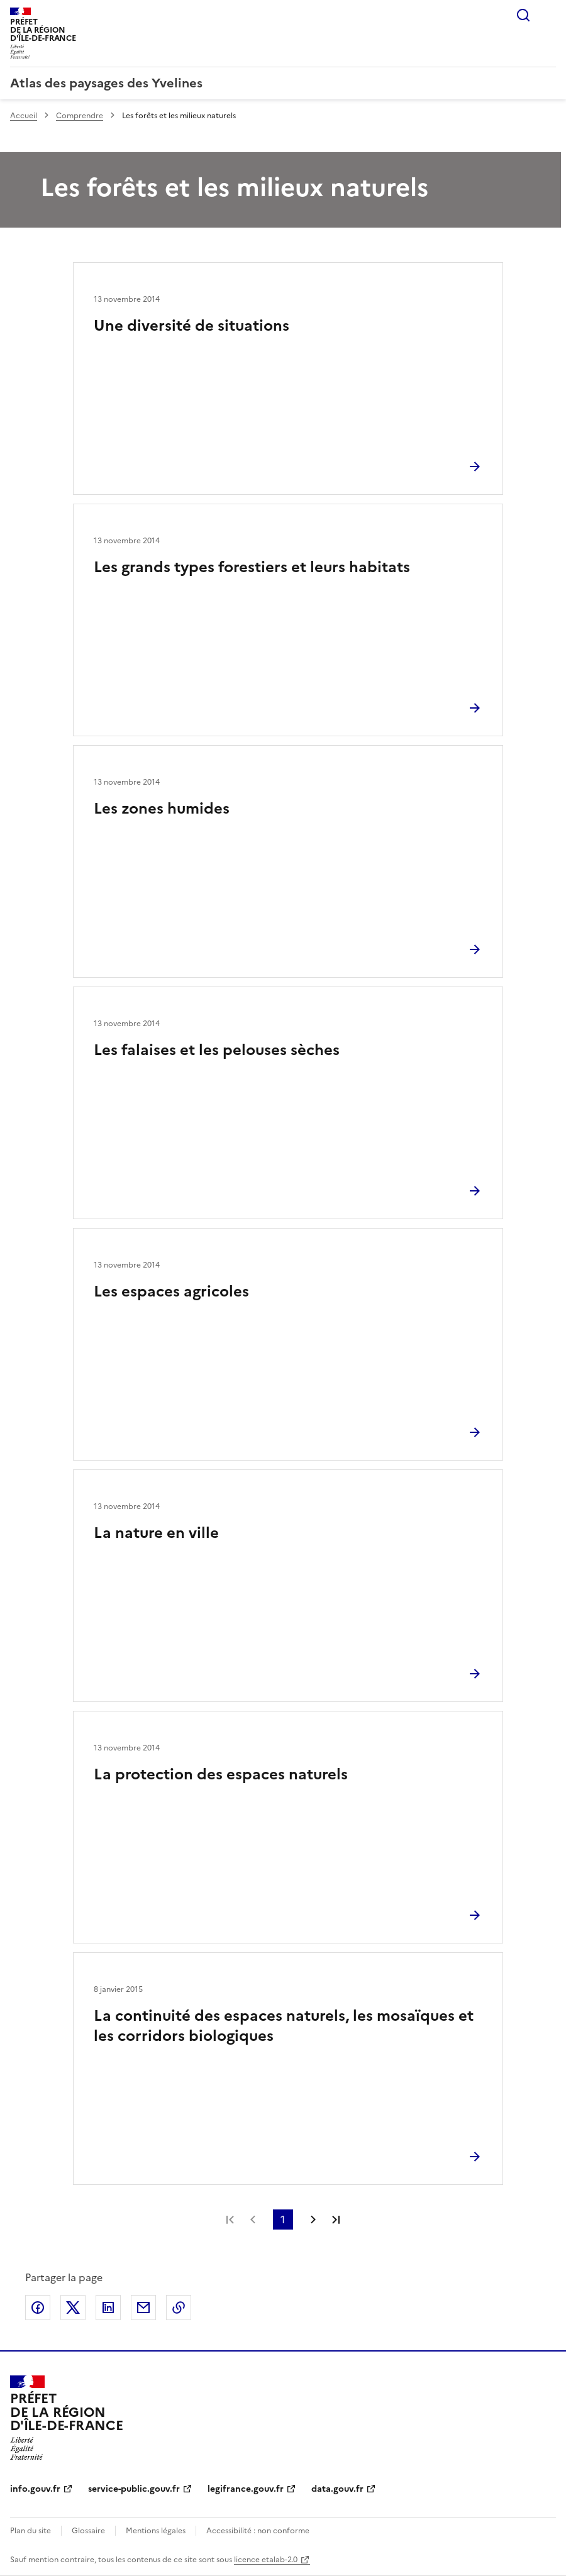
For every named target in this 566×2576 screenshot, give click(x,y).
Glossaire (88, 2530)
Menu (548, 15)
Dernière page (336, 2219)
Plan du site (30, 2530)
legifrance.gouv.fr (246, 2489)
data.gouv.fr (337, 2489)
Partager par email (143, 2307)
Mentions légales (156, 2530)
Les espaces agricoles (171, 1291)
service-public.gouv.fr (134, 2489)
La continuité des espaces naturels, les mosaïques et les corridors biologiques (284, 2025)
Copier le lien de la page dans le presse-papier (178, 2307)
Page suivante (313, 2219)
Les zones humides (162, 808)
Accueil (23, 115)
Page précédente (253, 2219)
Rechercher (523, 15)
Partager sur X (73, 2307)
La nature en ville (156, 1533)
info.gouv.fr (35, 2489)
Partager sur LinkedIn (108, 2307)
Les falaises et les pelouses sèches (217, 1050)
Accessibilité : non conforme (257, 2530)
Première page (230, 2219)
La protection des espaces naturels (221, 1774)
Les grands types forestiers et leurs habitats (252, 567)
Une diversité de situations (191, 325)
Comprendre (79, 115)
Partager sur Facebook (37, 2307)
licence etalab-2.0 (265, 2559)
